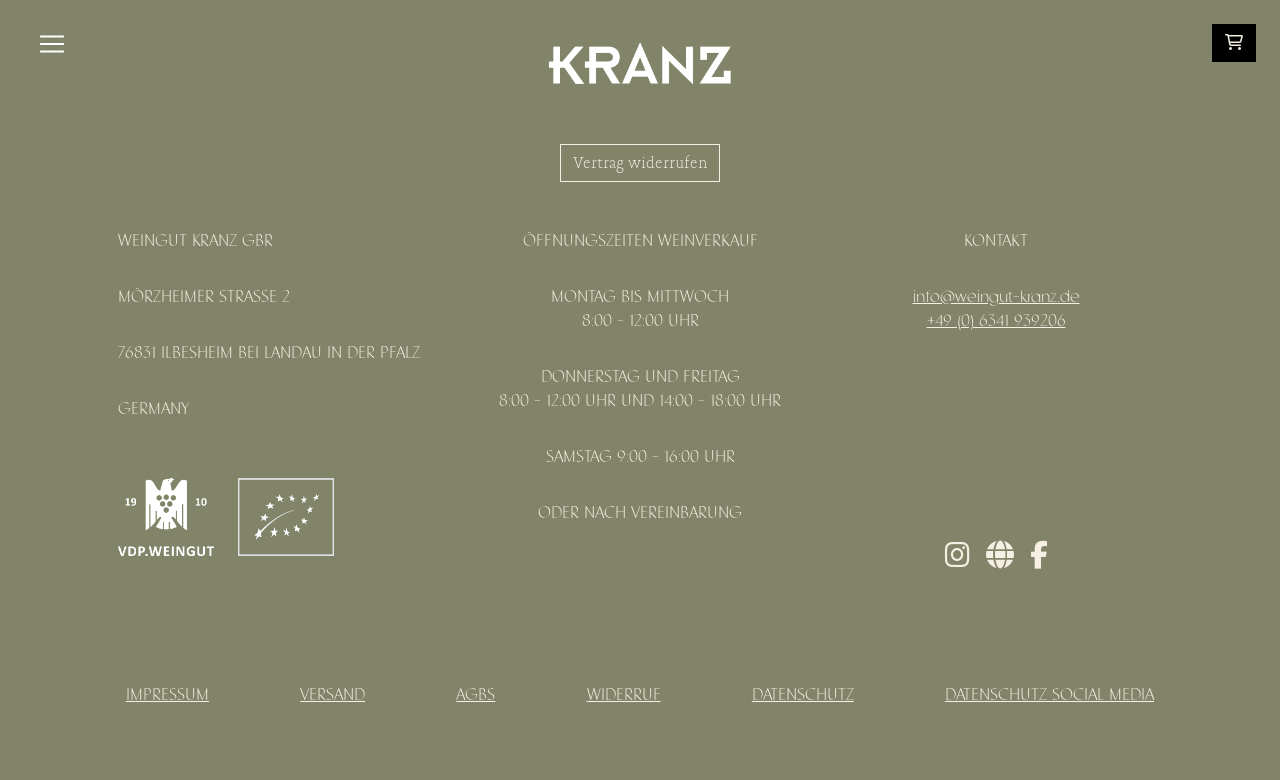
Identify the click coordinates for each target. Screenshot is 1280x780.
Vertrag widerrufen (640, 163)
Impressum (167, 695)
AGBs (475, 695)
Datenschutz (803, 695)
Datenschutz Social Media (1049, 695)
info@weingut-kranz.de (996, 297)
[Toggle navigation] (52, 44)
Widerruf (624, 695)
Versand (332, 695)
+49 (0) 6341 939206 (996, 321)
